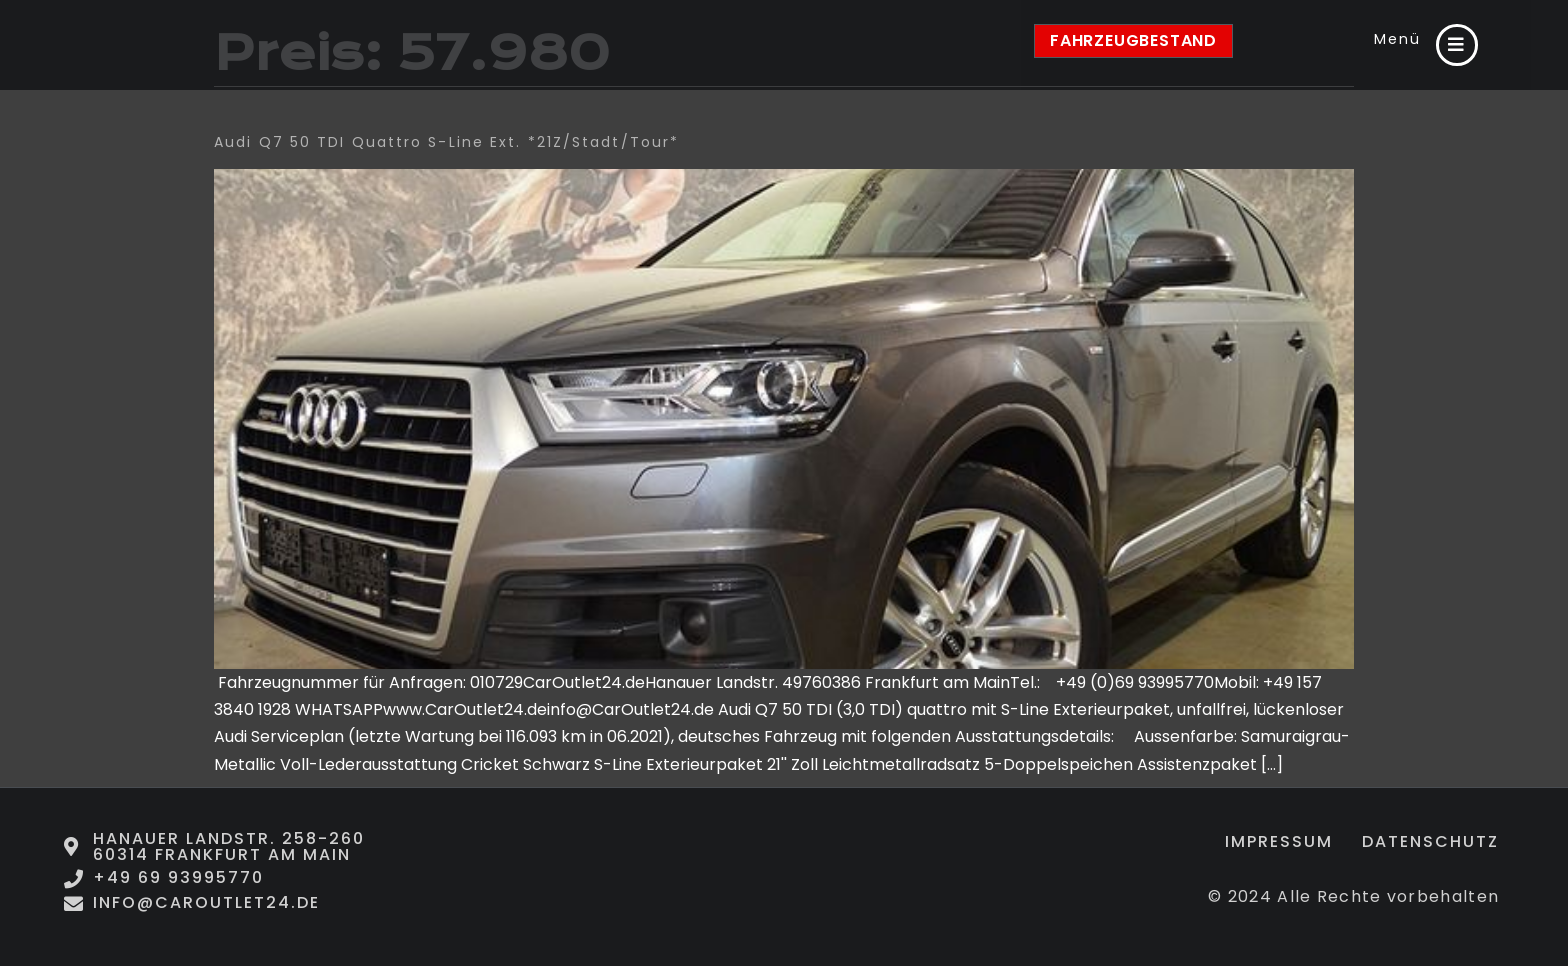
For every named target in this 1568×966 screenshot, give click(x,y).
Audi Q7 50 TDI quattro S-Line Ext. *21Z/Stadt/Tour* (446, 142)
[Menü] (1456, 45)
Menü (1394, 38)
